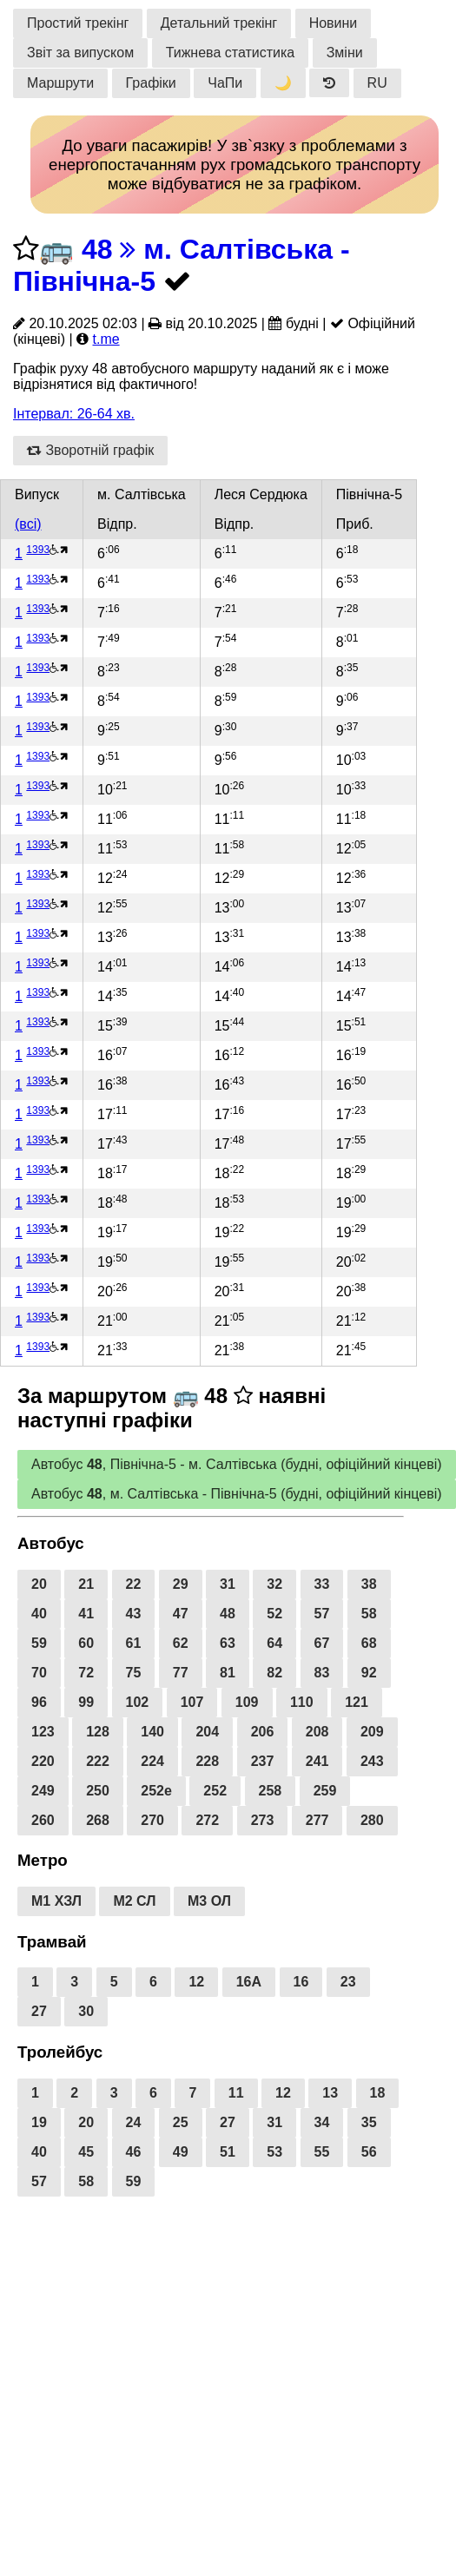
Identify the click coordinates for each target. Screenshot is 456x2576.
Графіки (151, 83)
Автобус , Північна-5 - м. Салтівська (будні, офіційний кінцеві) (236, 1464)
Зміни (345, 52)
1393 (38, 550)
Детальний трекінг (219, 23)
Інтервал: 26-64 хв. (74, 413)
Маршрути (60, 83)
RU (377, 83)
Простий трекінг (78, 23)
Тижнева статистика (230, 52)
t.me (105, 339)
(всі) (28, 524)
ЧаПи (225, 83)
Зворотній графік (90, 450)
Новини (333, 23)
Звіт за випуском (80, 52)
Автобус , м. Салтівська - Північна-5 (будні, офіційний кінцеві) (236, 1493)
